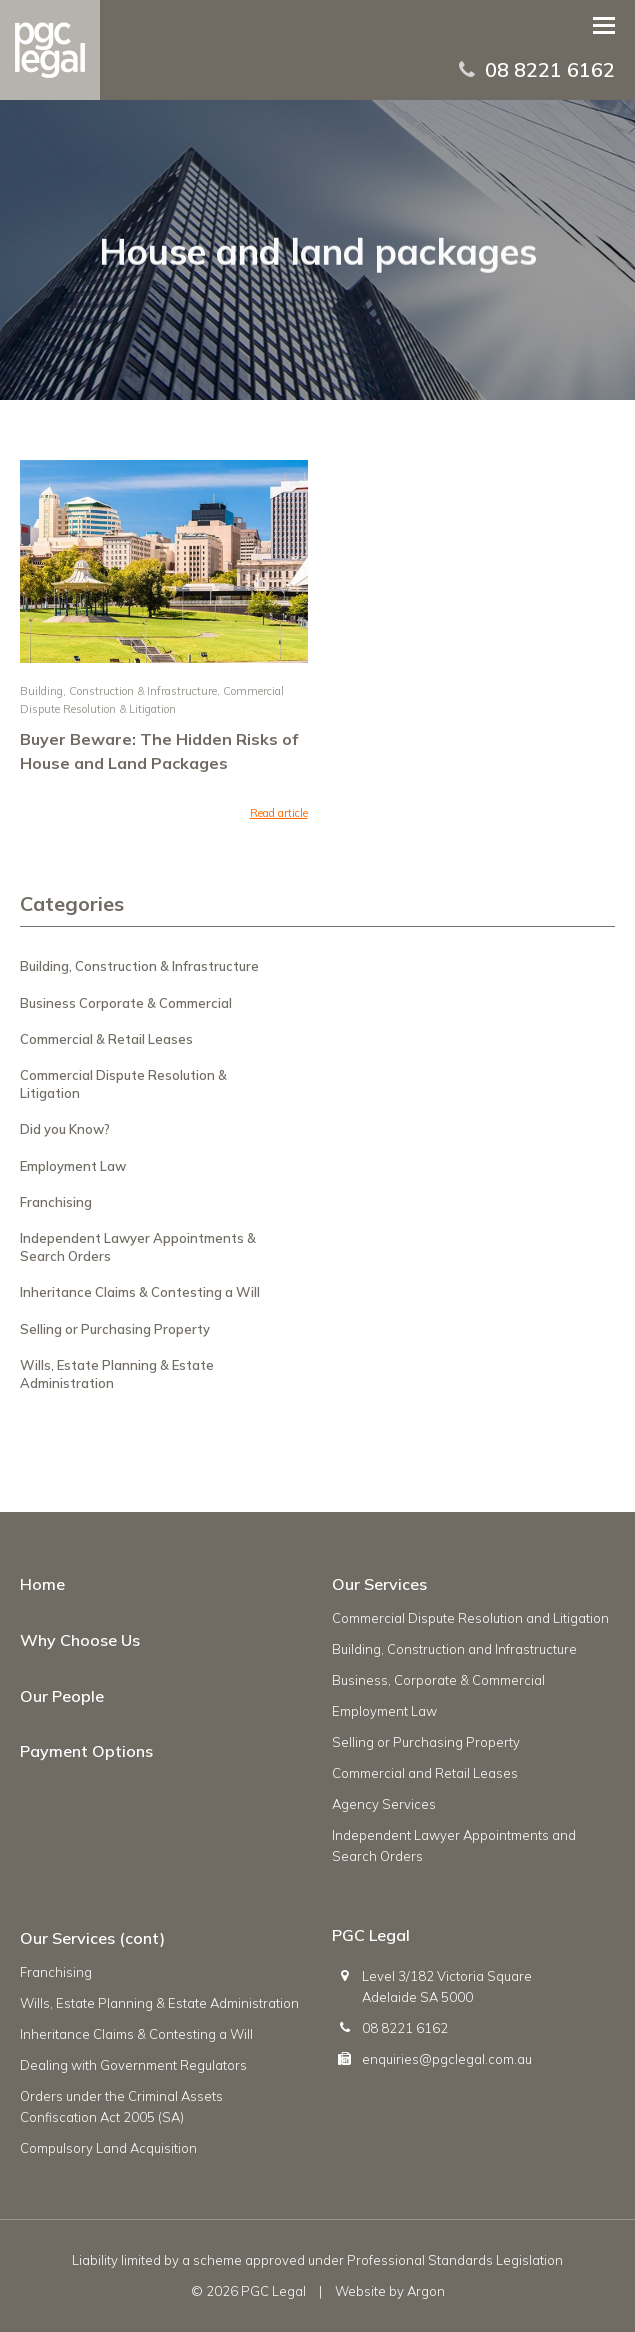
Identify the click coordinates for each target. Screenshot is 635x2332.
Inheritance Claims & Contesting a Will (140, 1292)
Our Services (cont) (92, 1938)
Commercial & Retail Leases (106, 1039)
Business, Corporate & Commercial (438, 1680)
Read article (279, 813)
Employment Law (73, 1166)
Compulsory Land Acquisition (108, 2148)
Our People (62, 1696)
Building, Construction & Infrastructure (118, 691)
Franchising (56, 1202)
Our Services (379, 1584)
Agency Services (384, 1804)
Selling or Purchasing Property (115, 1329)
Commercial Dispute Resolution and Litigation (470, 1618)
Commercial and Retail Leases (425, 1773)
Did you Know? (65, 1129)
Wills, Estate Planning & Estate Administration (159, 2003)
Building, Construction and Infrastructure (454, 1649)
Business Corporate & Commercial (126, 1003)
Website (360, 2291)
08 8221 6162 (550, 70)
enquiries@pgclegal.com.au (447, 2059)
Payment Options (86, 1751)
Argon (426, 2291)
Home (42, 1584)
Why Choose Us (80, 1640)
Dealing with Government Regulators (133, 2065)
